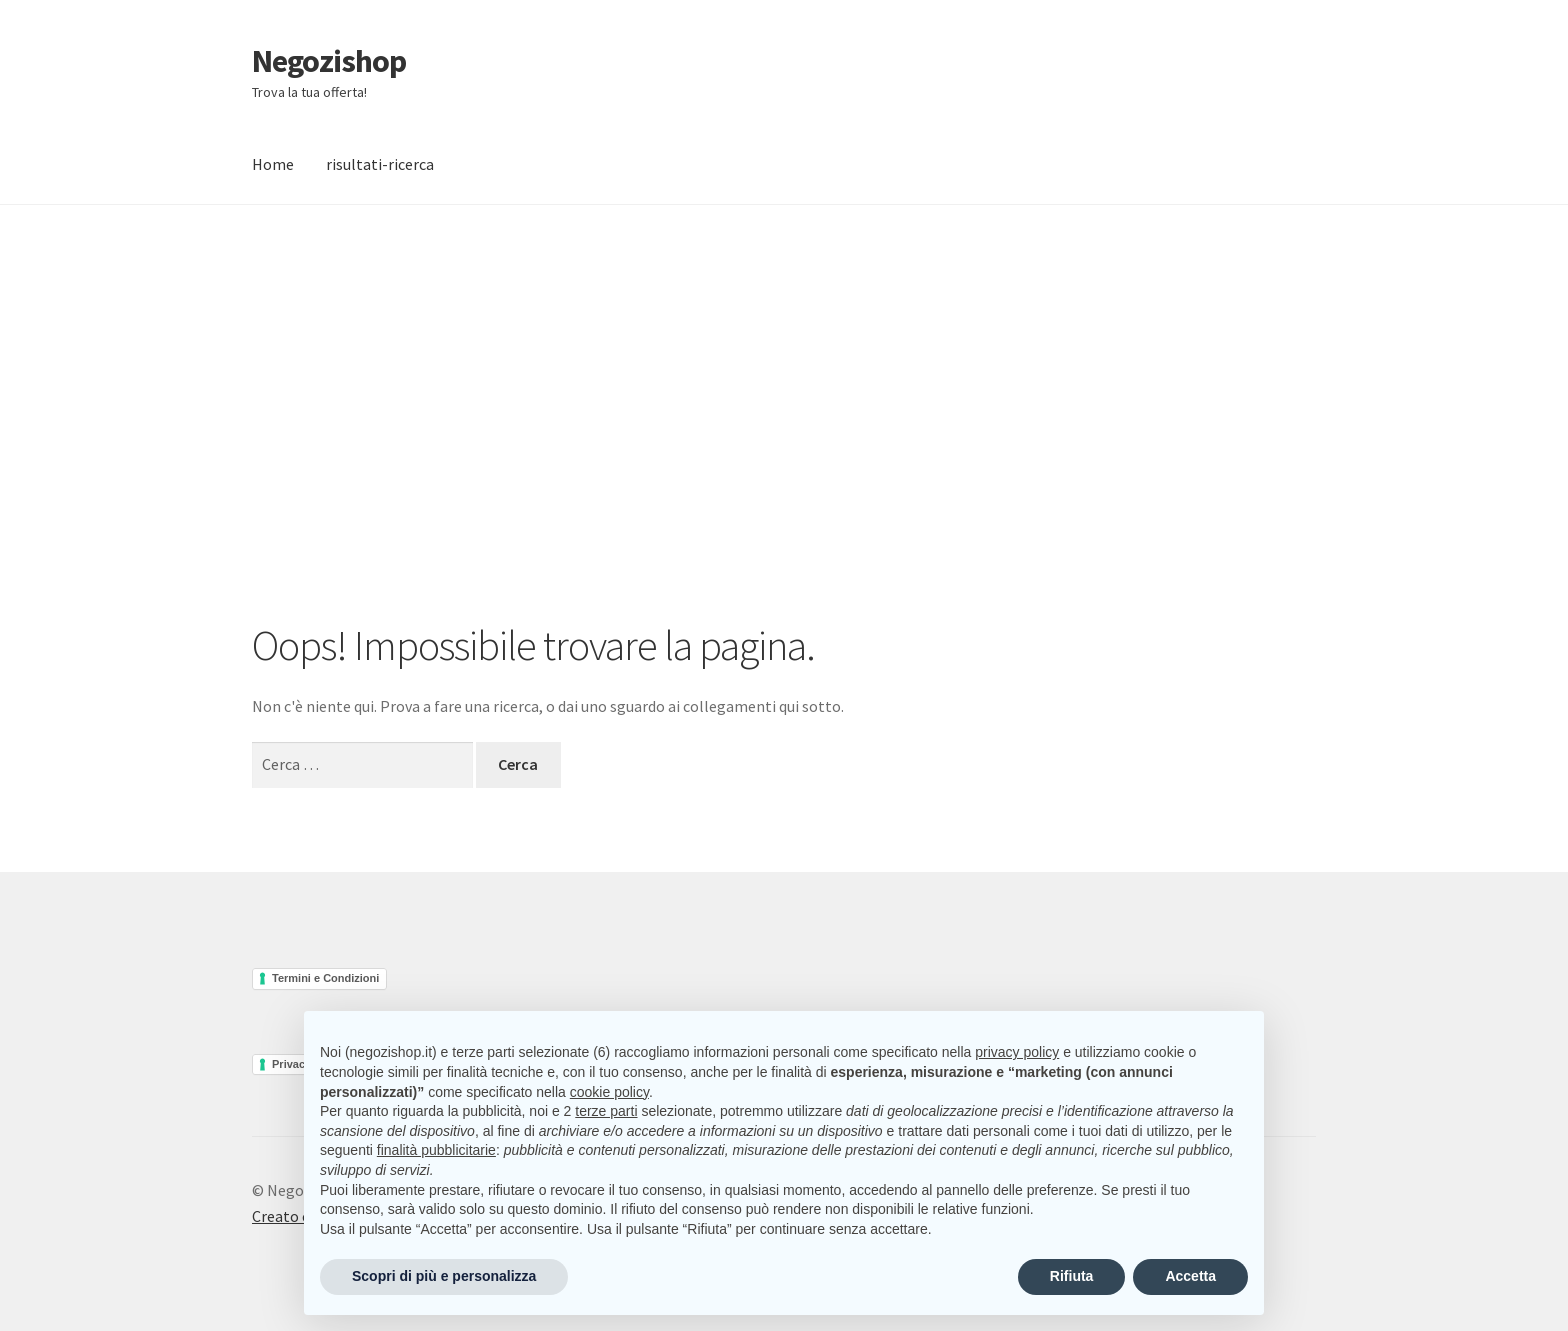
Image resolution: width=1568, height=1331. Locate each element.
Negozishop (329, 61)
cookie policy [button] (609, 1092)
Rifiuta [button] (1072, 1276)
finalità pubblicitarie (436, 1150)
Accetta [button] (1190, 1276)
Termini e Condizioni (325, 978)
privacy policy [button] (1017, 1052)
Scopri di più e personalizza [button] (444, 1276)
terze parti (606, 1111)
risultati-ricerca (380, 164)
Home (273, 164)
